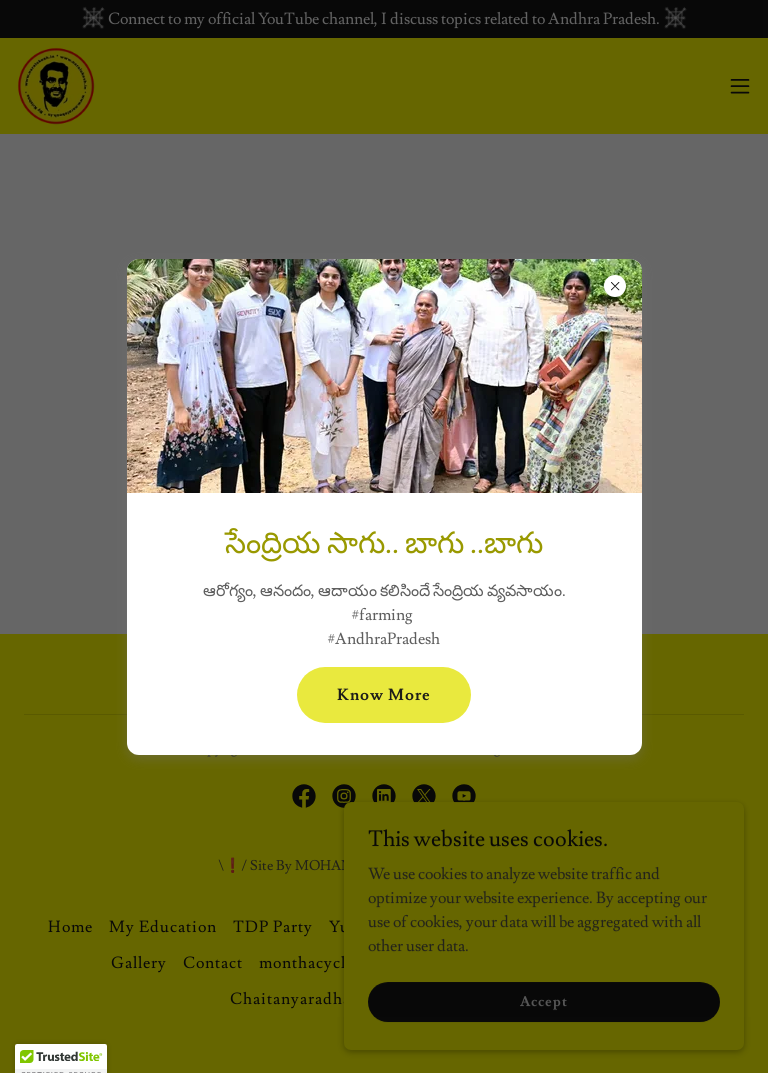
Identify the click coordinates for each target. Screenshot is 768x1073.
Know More (384, 695)
